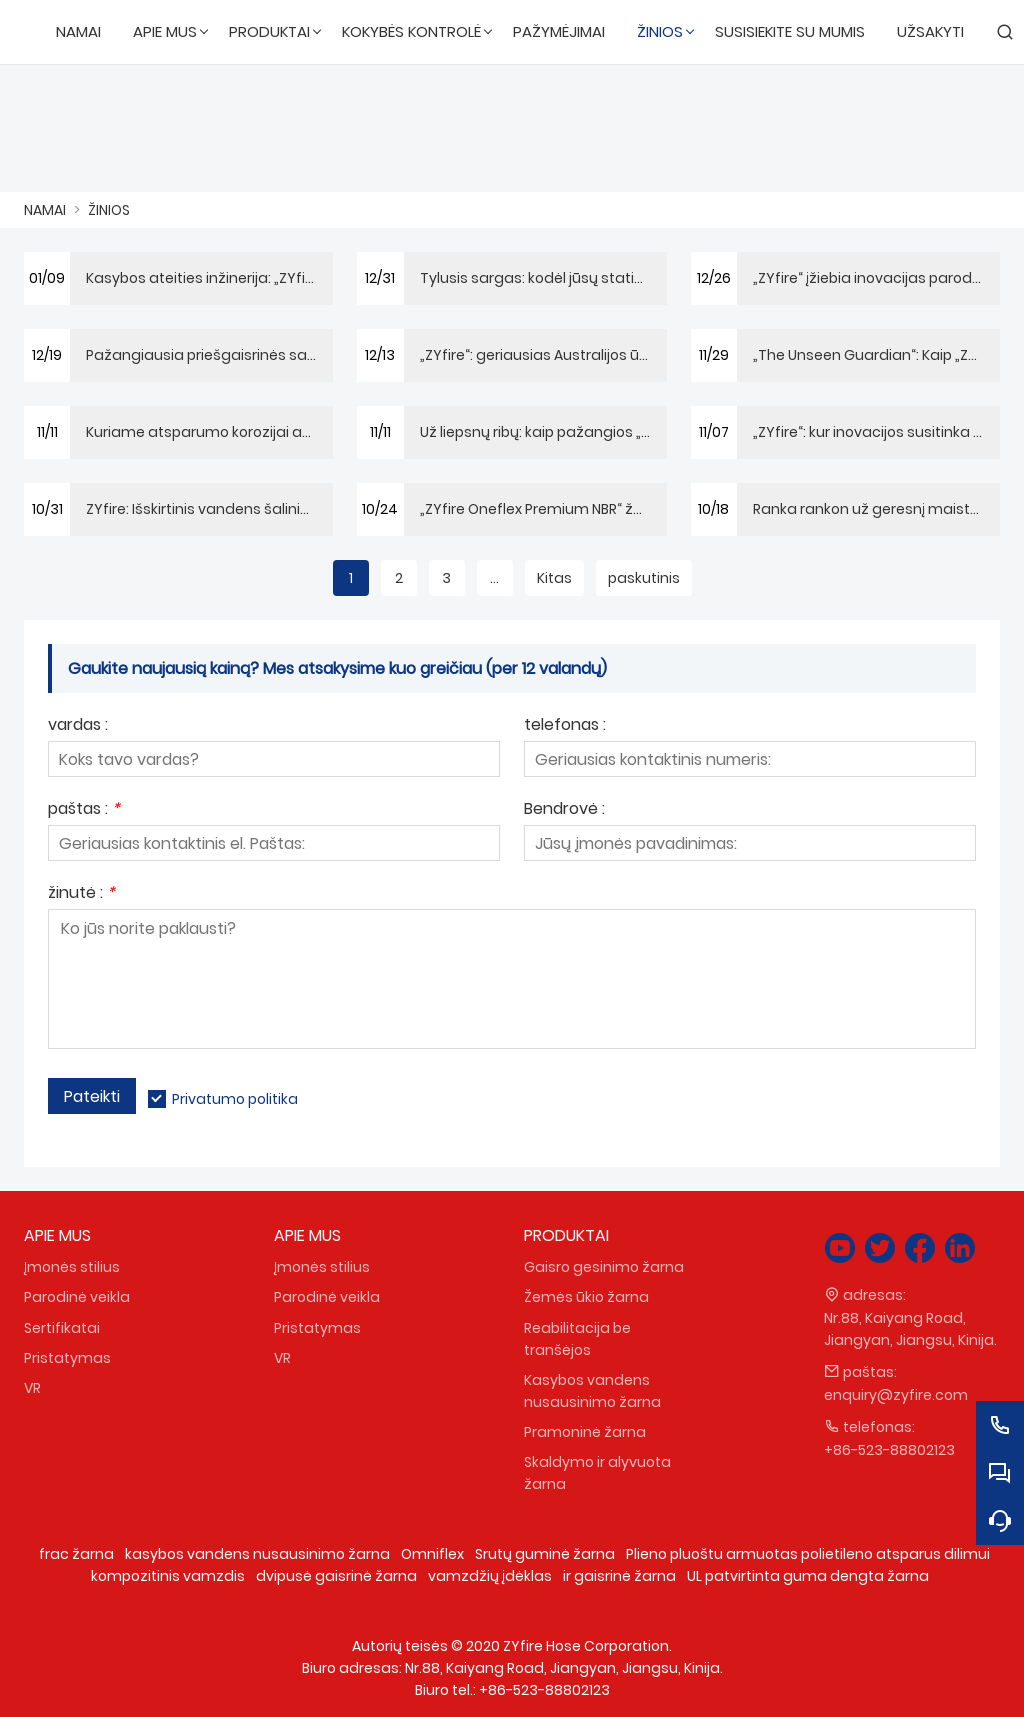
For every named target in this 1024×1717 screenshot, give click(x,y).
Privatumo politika (235, 1099)
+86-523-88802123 (889, 1450)
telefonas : (565, 726)
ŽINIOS (109, 210)
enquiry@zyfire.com (896, 1395)
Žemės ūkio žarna (586, 1297)
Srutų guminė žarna (545, 1554)
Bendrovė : (564, 810)
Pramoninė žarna (585, 1432)
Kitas (554, 578)
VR (32, 1388)
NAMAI (45, 210)
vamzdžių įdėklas (490, 1576)
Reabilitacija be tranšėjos (577, 1339)
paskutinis (644, 578)
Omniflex (432, 1554)
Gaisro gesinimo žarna (604, 1267)
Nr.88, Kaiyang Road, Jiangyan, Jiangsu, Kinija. (910, 1329)
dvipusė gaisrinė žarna (336, 1576)
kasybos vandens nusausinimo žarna (257, 1554)
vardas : (78, 726)
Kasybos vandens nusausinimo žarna (592, 1391)
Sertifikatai (62, 1328)
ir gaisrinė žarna (619, 1576)
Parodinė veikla (77, 1297)
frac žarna (76, 1554)
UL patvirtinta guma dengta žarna (808, 1576)
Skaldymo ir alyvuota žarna (597, 1473)
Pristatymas (67, 1358)
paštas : (84, 810)
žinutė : (81, 894)
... (494, 578)
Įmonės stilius (72, 1267)
